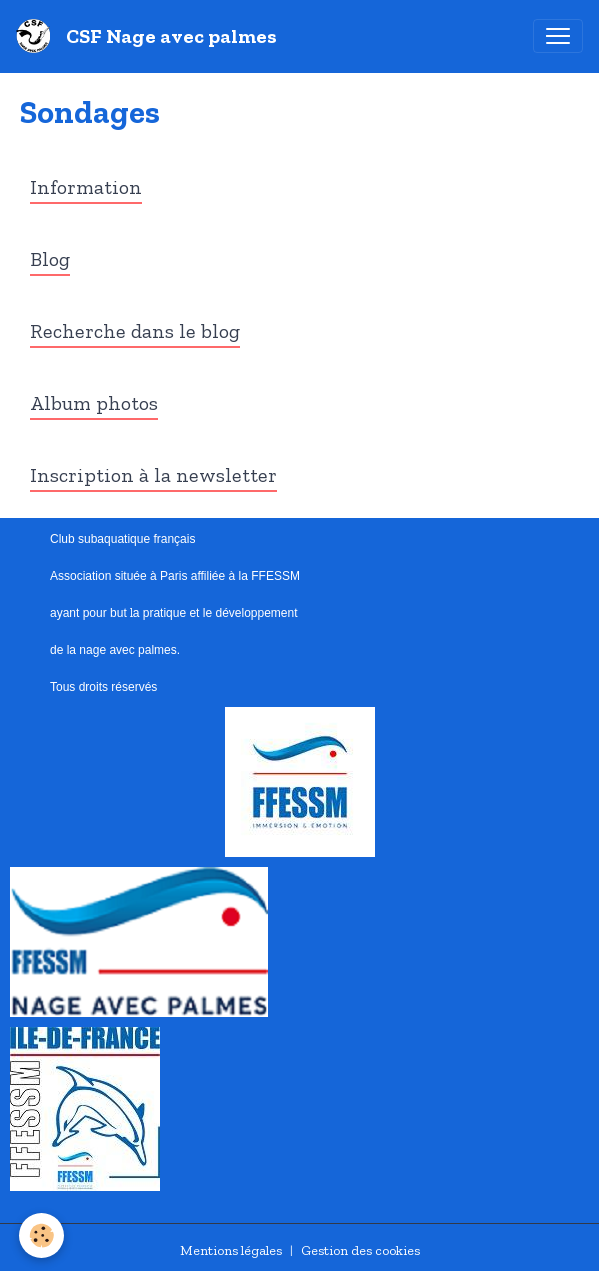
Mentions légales (231, 1250)
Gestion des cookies (360, 1250)
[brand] (150, 36)
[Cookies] (42, 1235)
